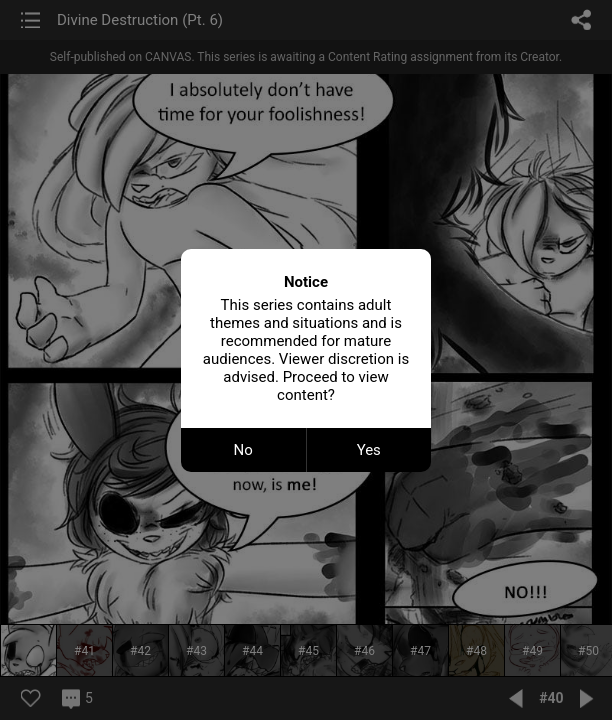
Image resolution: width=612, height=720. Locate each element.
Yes (369, 450)
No (243, 450)
